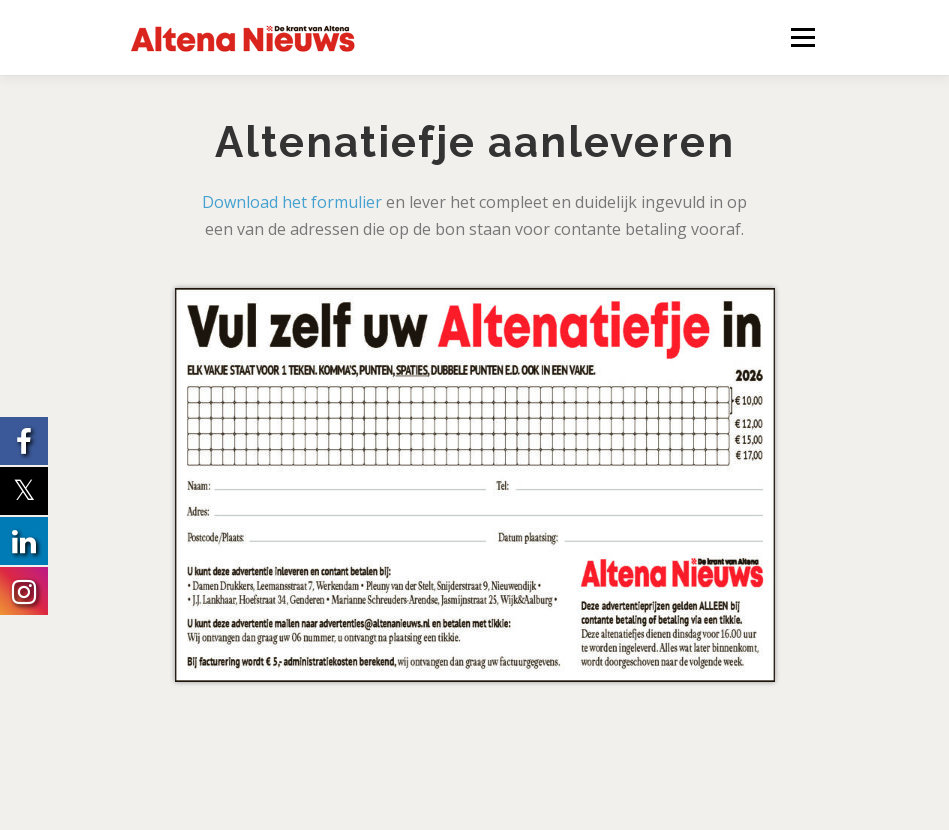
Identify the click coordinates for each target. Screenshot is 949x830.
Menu (802, 37)
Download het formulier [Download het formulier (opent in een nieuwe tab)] (292, 202)
